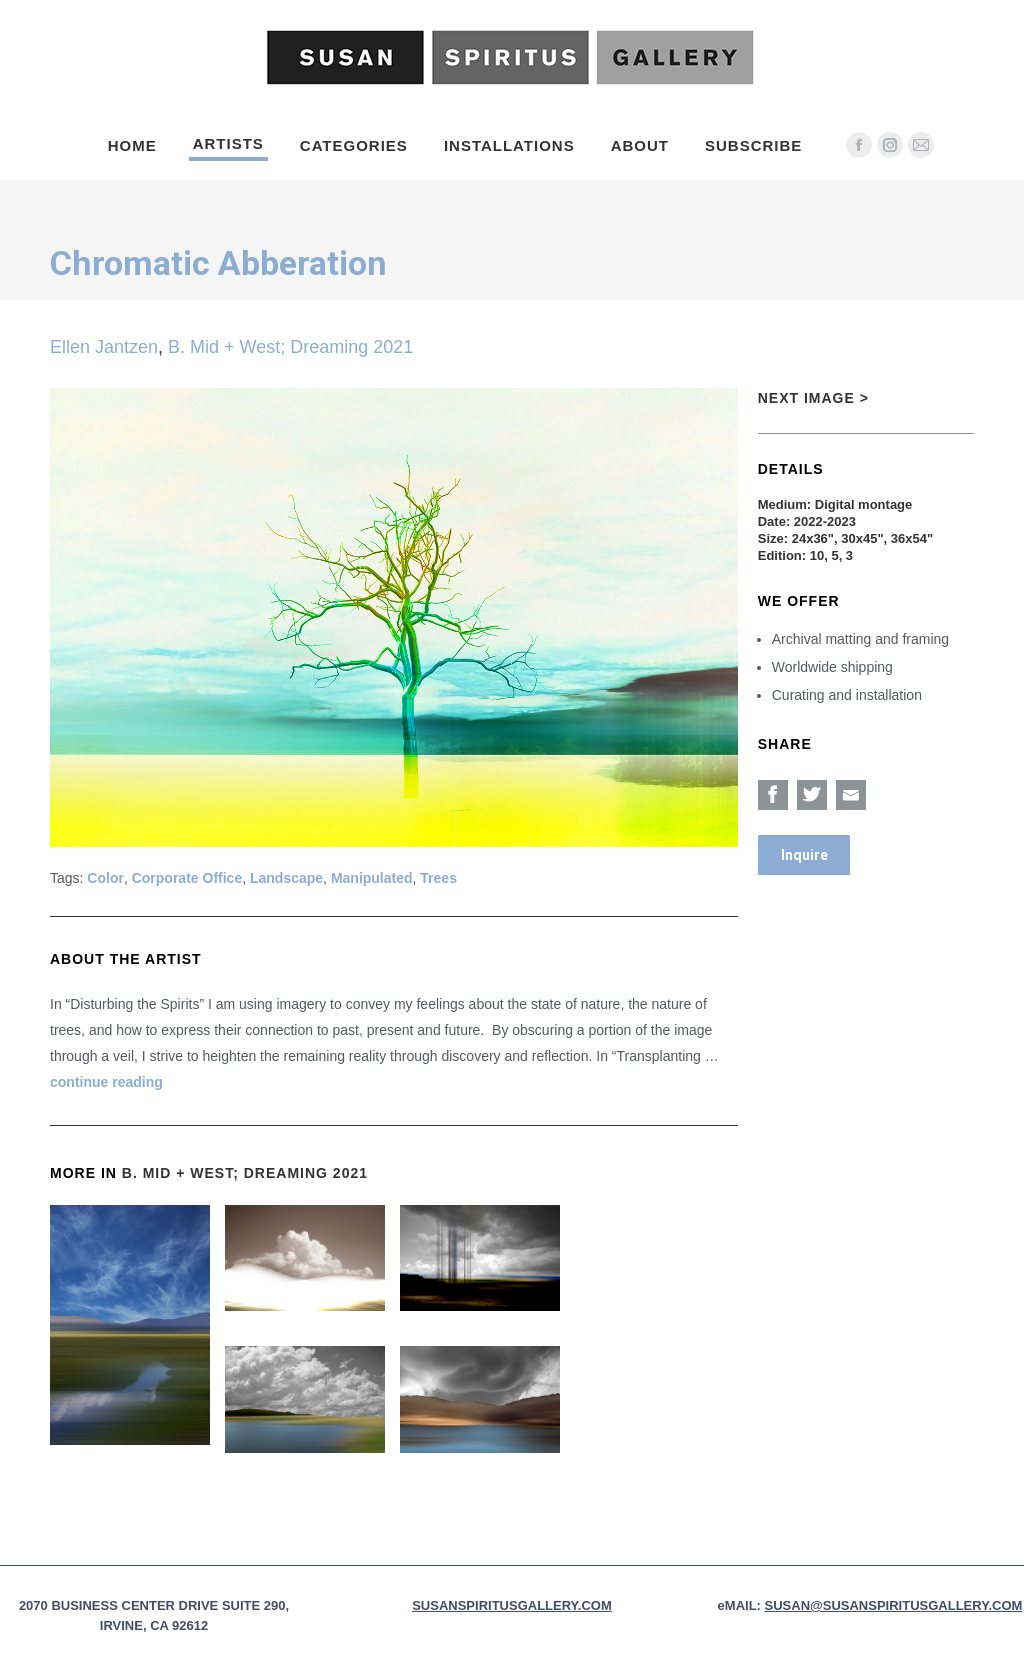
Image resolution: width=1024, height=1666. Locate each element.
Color (105, 878)
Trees (438, 878)
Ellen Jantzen (104, 347)
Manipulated (372, 878)
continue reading (106, 1082)
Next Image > (813, 398)
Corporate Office (187, 878)
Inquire (804, 855)
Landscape (286, 878)
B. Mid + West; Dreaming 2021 (290, 347)
